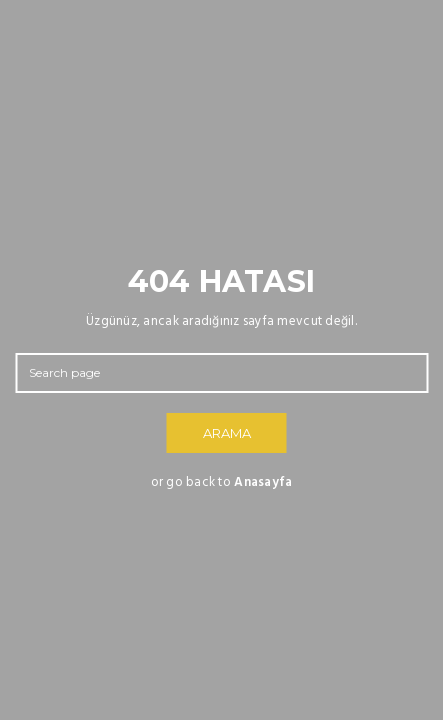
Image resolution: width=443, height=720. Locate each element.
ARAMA (227, 433)
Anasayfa (263, 482)
